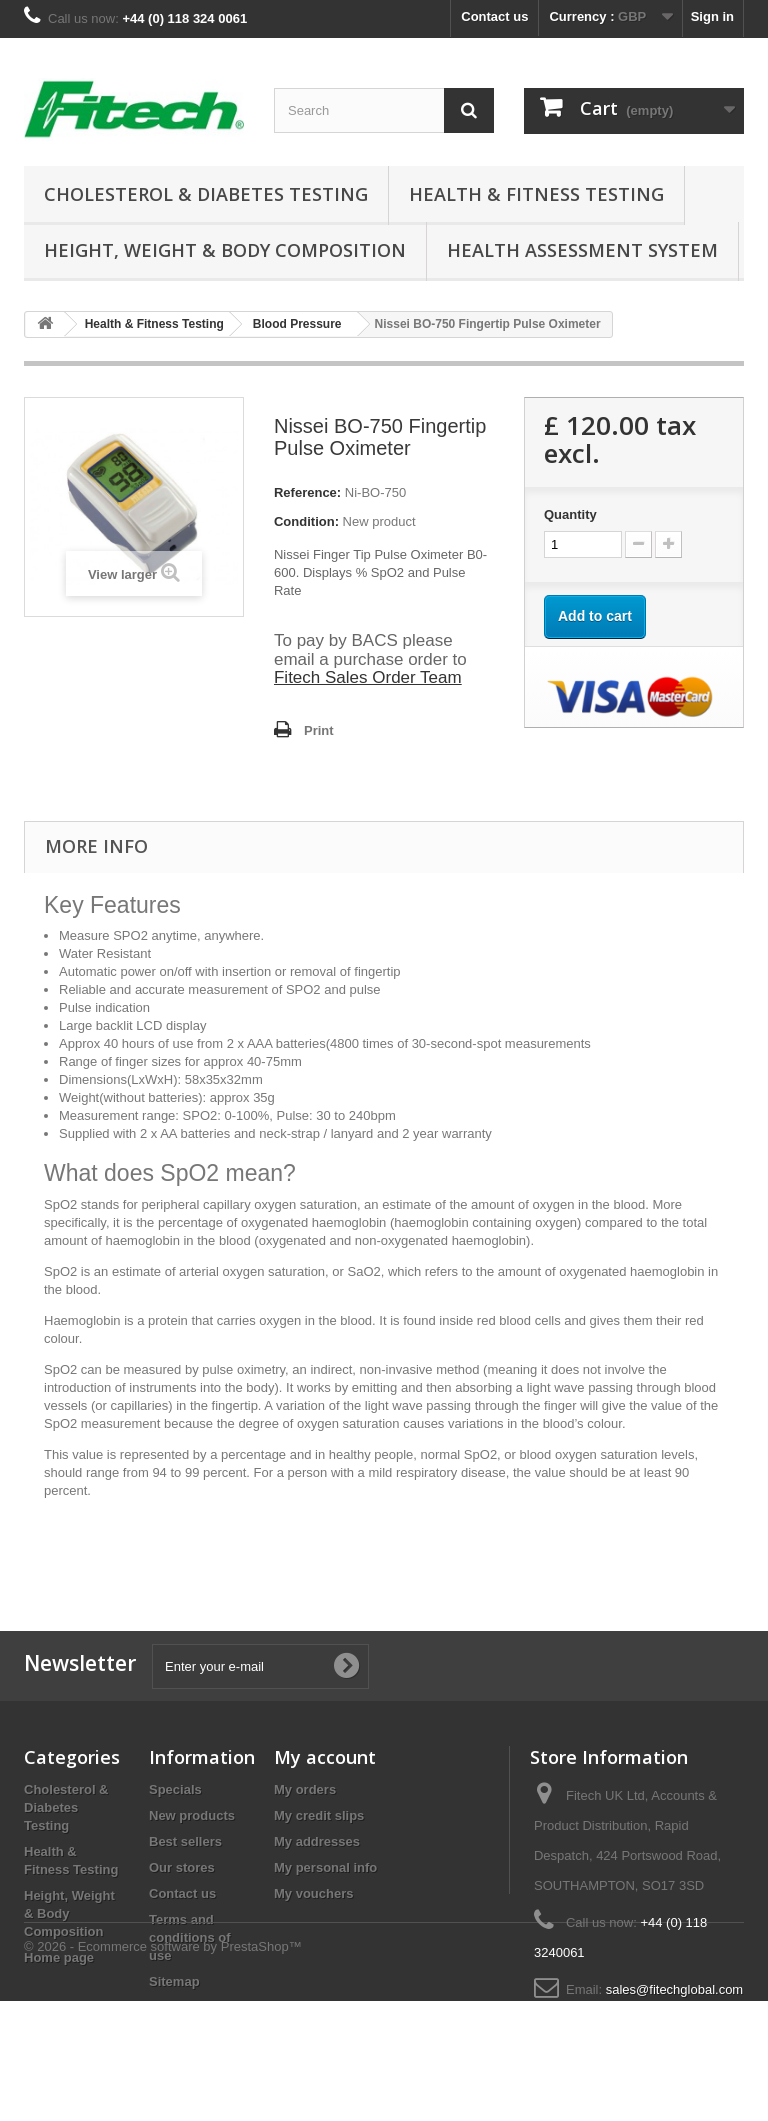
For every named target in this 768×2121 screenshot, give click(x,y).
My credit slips (319, 1815)
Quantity (570, 514)
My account (325, 1757)
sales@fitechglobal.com (674, 1989)
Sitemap (174, 1981)
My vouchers (313, 1893)
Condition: (306, 521)
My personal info (325, 1867)
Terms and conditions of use (190, 1937)
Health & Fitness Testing (536, 194)
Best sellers (185, 1841)
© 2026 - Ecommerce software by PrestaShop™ (163, 2066)
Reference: (307, 492)
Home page (59, 1957)
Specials (175, 1789)
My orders (305, 1789)
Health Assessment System (582, 250)
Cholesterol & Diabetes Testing (206, 194)
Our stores (182, 1867)
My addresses (317, 1841)
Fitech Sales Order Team (368, 677)
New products (192, 1815)
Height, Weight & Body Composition (225, 250)
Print (319, 730)
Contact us (494, 16)
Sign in (712, 16)
